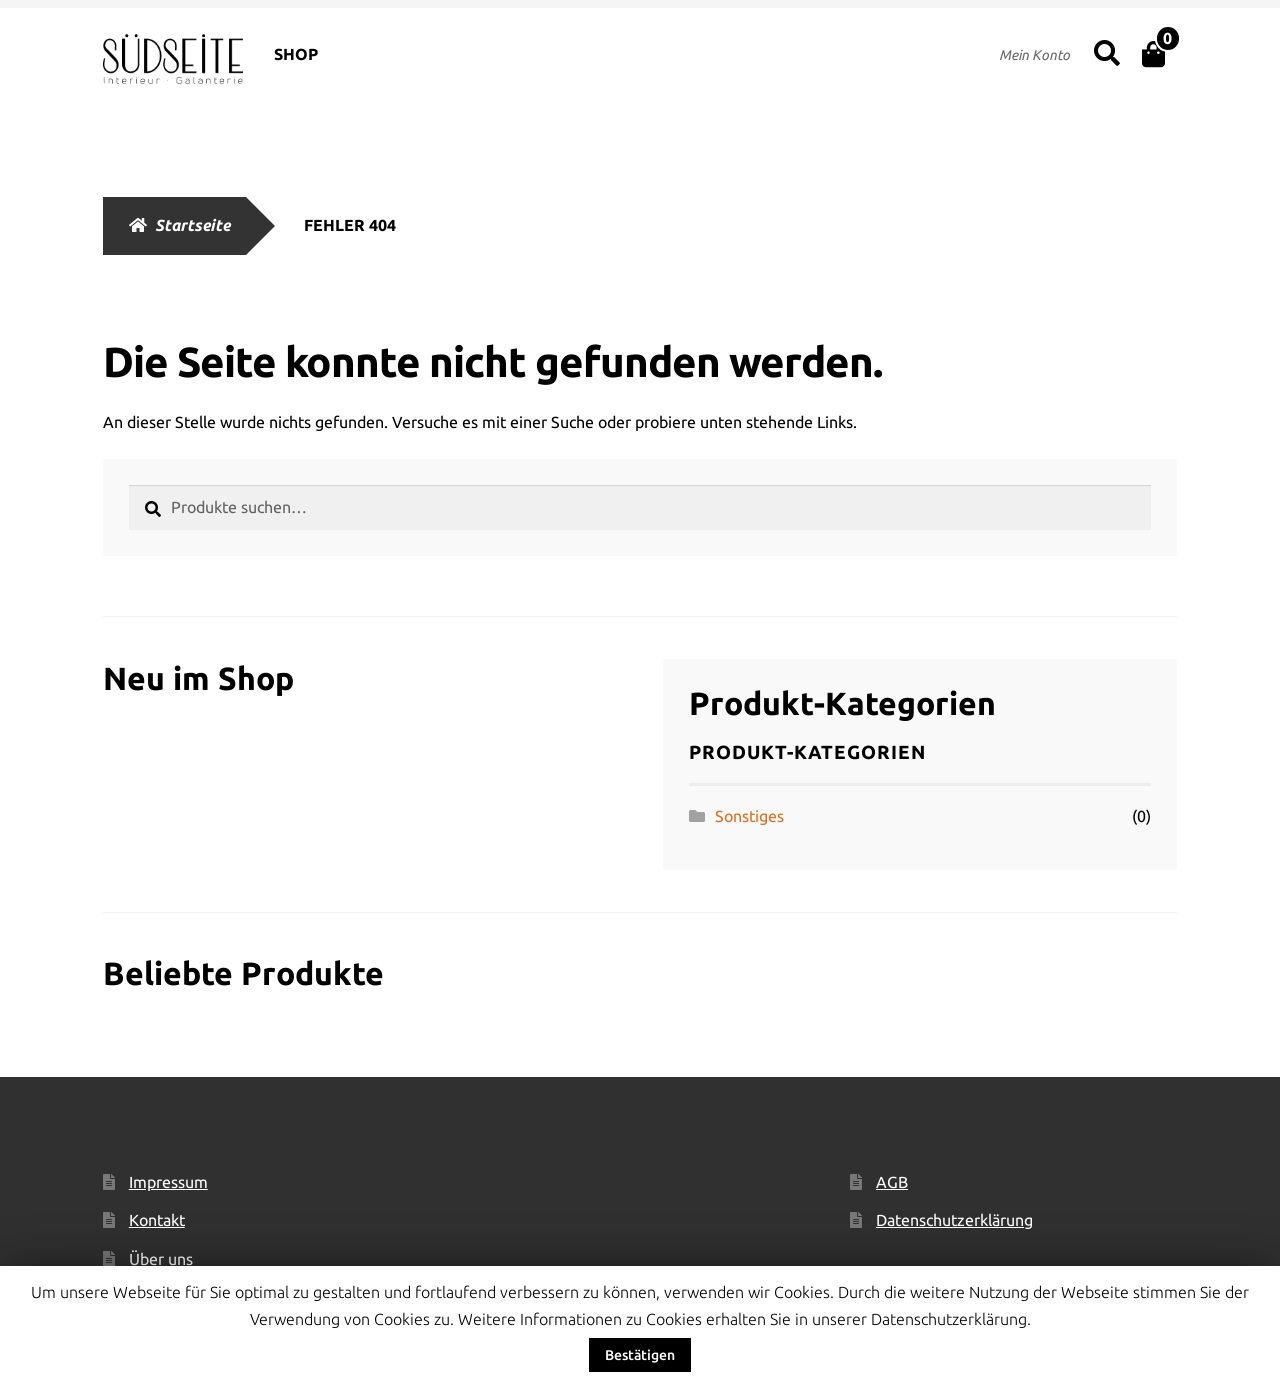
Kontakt (157, 1220)
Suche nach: (1106, 54)
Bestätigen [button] (640, 1355)
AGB (892, 1182)
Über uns (161, 1259)
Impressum (168, 1182)
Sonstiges (749, 816)
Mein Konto (1034, 55)
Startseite (192, 225)
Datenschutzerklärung (954, 1220)
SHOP (296, 54)
